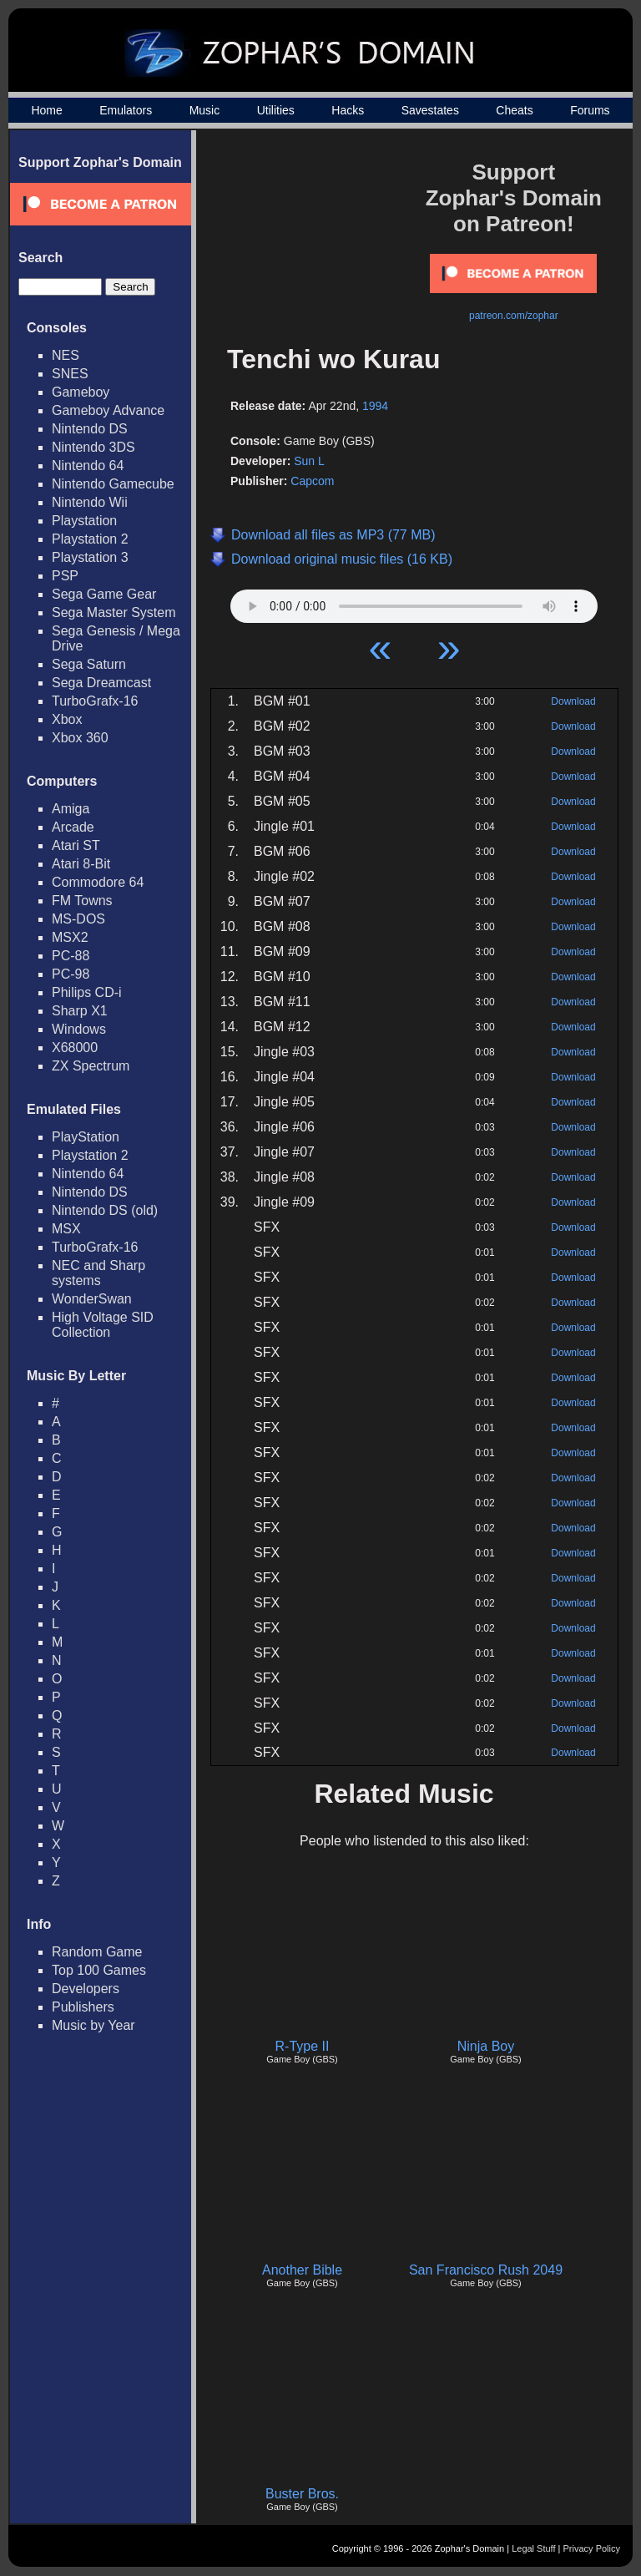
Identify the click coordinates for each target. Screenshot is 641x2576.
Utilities (276, 110)
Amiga (70, 809)
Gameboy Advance (108, 410)
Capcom (312, 481)
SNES (70, 374)
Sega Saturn (89, 664)
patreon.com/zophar (513, 315)
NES (65, 355)
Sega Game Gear (104, 594)
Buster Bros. (302, 2494)
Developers (85, 1988)
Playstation (84, 521)
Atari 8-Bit (81, 864)
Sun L (309, 461)
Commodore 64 (98, 882)
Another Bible (302, 2270)
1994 (375, 405)
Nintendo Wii (90, 502)
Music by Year (93, 2025)
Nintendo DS (90, 429)
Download (573, 701)
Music (204, 110)
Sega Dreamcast (101, 683)
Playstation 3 (90, 557)
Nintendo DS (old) (105, 1210)
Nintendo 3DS (93, 447)
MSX (66, 1229)
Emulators (125, 110)
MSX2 (70, 937)
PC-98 (70, 974)
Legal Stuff (533, 2548)
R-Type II (302, 2046)
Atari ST (76, 845)
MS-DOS (78, 919)
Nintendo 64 (88, 465)
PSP (65, 576)
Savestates (430, 110)
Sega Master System (114, 612)
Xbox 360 (80, 738)
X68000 (75, 1047)
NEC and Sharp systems (98, 1273)
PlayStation (85, 1137)
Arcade (73, 827)
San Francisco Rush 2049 (486, 2270)
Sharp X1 (80, 1011)
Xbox (67, 719)
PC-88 (70, 956)
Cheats (514, 110)
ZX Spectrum (90, 1066)
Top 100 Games (99, 1970)
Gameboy (80, 392)
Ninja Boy (485, 2046)
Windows (79, 1029)
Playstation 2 (90, 539)
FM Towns (82, 900)
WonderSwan (92, 1299)
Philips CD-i (87, 992)
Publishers (83, 2007)
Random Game (97, 1952)
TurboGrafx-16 (95, 701)
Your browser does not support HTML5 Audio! (414, 602)
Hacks (347, 110)
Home (46, 110)
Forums (589, 110)
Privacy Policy (591, 2548)
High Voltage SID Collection (103, 1324)
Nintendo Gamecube (113, 484)
